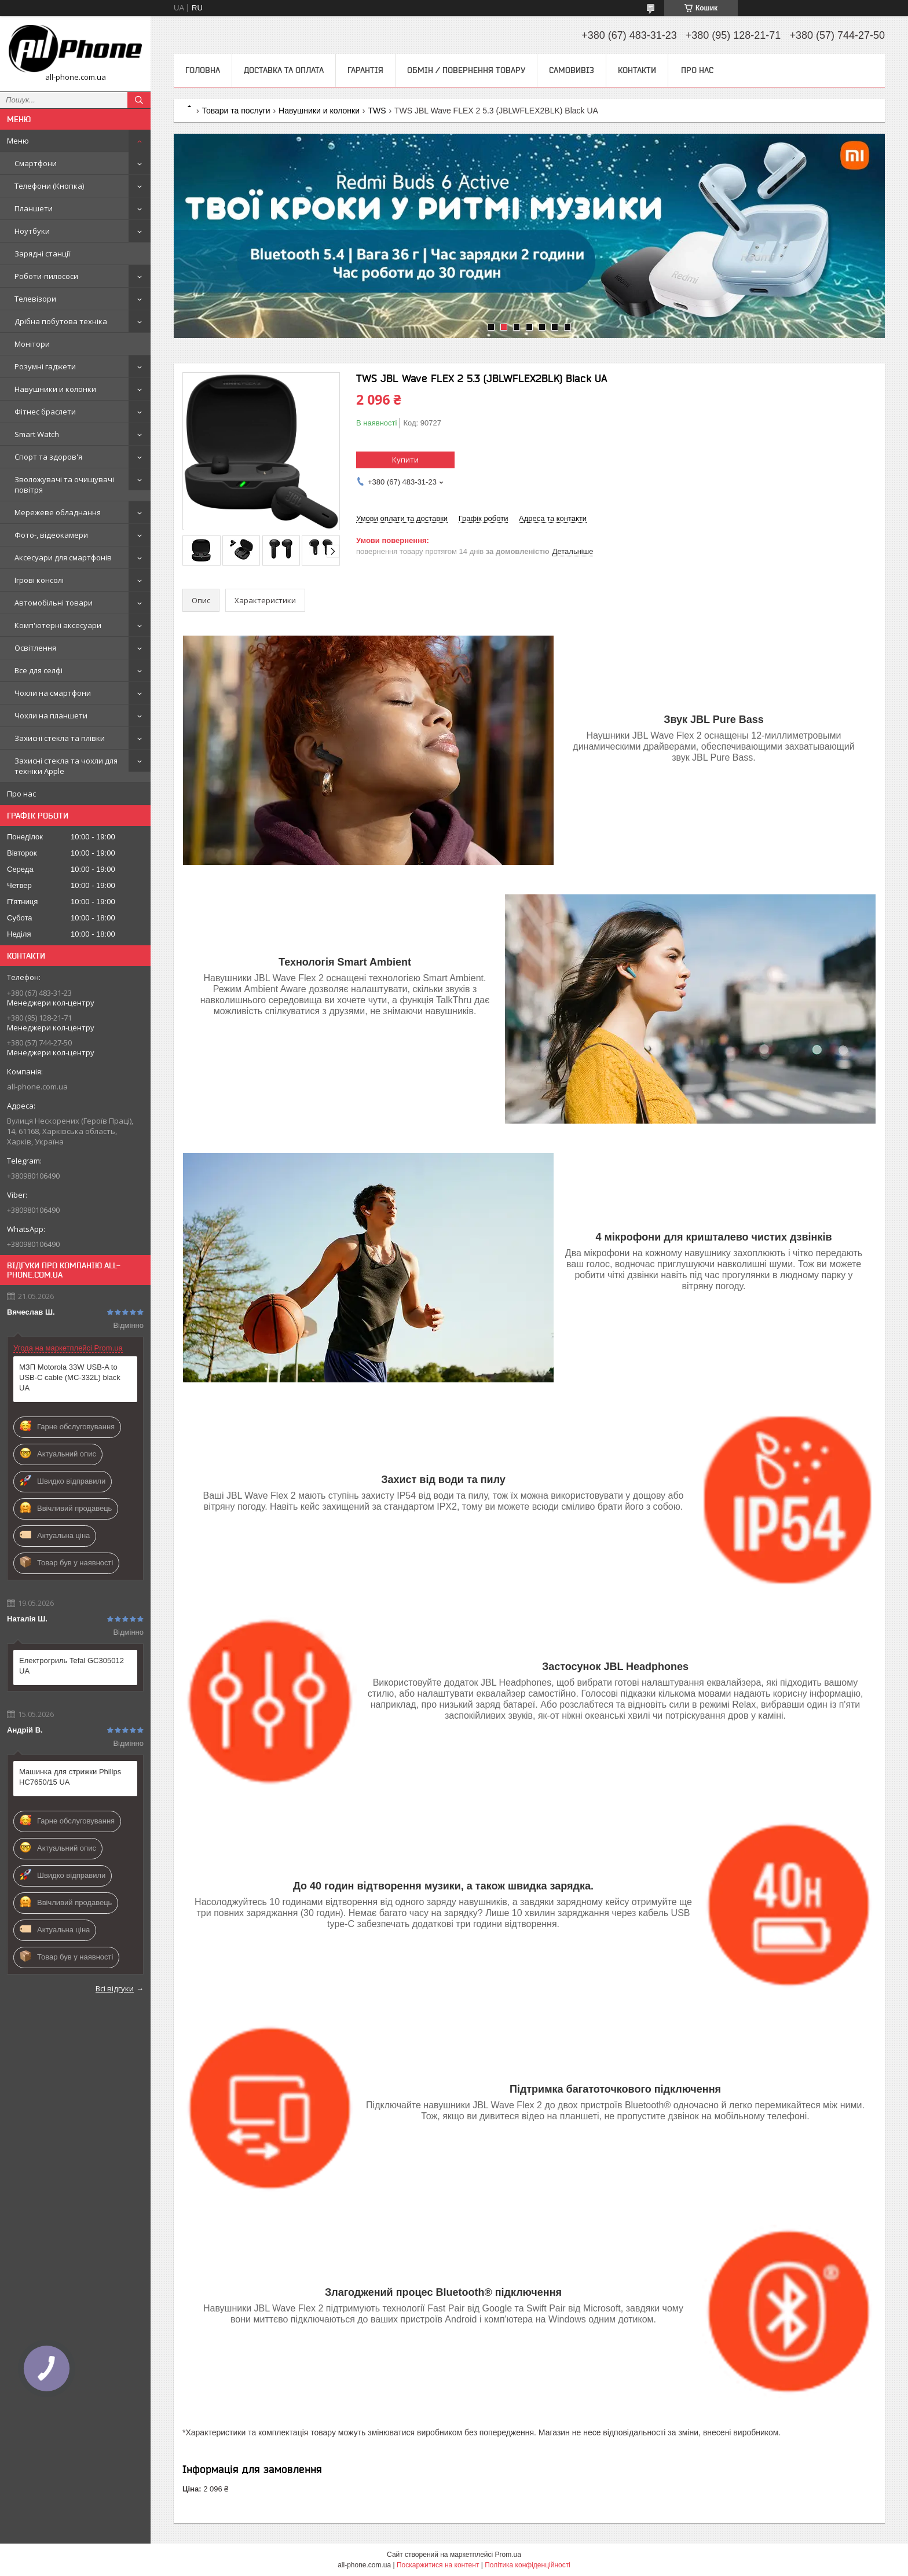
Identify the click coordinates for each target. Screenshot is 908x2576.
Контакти (637, 70)
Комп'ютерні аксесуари (57, 625)
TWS (377, 110)
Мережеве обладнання (57, 512)
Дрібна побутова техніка (60, 321)
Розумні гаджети (45, 366)
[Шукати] (139, 100)
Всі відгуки (115, 1988)
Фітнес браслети (45, 411)
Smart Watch (36, 434)
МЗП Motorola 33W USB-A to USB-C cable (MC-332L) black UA (69, 1377)
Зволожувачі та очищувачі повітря (64, 484)
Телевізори (35, 298)
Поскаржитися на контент (438, 2565)
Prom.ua (508, 2555)
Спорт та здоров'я (48, 457)
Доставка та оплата (284, 70)
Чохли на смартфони (52, 693)
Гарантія (365, 70)
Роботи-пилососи (46, 276)
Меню (18, 140)
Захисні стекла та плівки (59, 738)
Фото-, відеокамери (51, 535)
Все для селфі (38, 670)
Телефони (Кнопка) (49, 186)
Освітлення (35, 648)
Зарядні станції (42, 253)
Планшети (33, 208)
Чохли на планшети (50, 715)
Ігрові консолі (39, 580)
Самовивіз (571, 70)
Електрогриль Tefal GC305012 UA (71, 1665)
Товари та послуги (236, 110)
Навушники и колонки (55, 389)
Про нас (21, 793)
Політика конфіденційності (527, 2565)
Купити (405, 459)
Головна (202, 70)
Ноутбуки (32, 231)
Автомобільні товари (53, 602)
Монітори (32, 344)
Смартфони (35, 163)
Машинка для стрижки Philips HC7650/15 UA (70, 1776)
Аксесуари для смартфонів (63, 557)
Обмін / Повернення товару (466, 70)
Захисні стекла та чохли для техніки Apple (66, 765)
